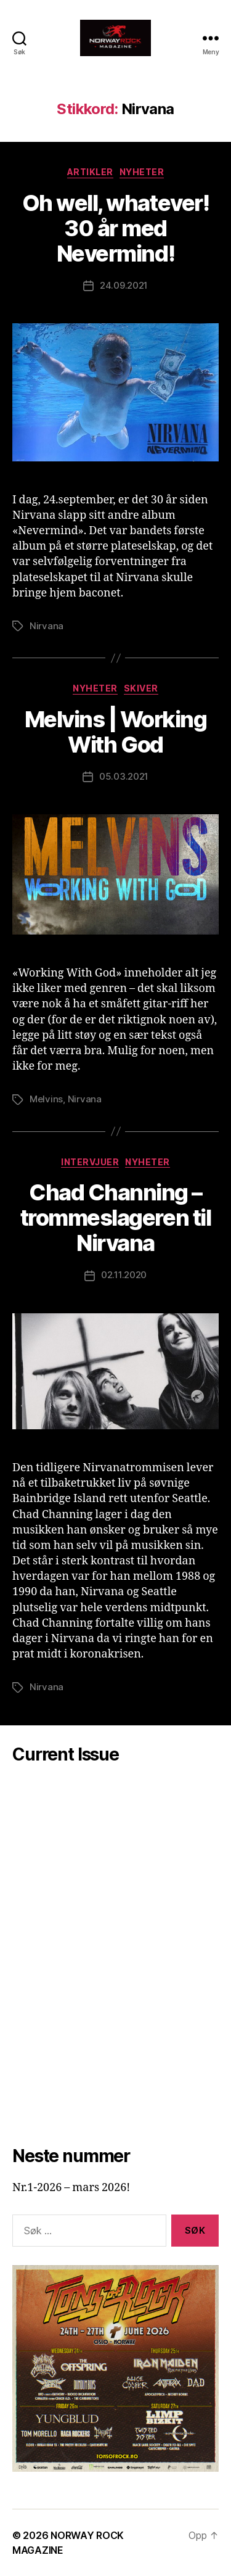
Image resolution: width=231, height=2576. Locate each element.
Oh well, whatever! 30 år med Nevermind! (115, 228)
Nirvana (46, 626)
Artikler (90, 172)
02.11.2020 (124, 1275)
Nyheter (142, 172)
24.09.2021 (124, 285)
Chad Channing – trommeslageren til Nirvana (115, 1218)
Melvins (46, 1099)
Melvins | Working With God (116, 732)
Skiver (141, 688)
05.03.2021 (123, 776)
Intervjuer (90, 1162)
